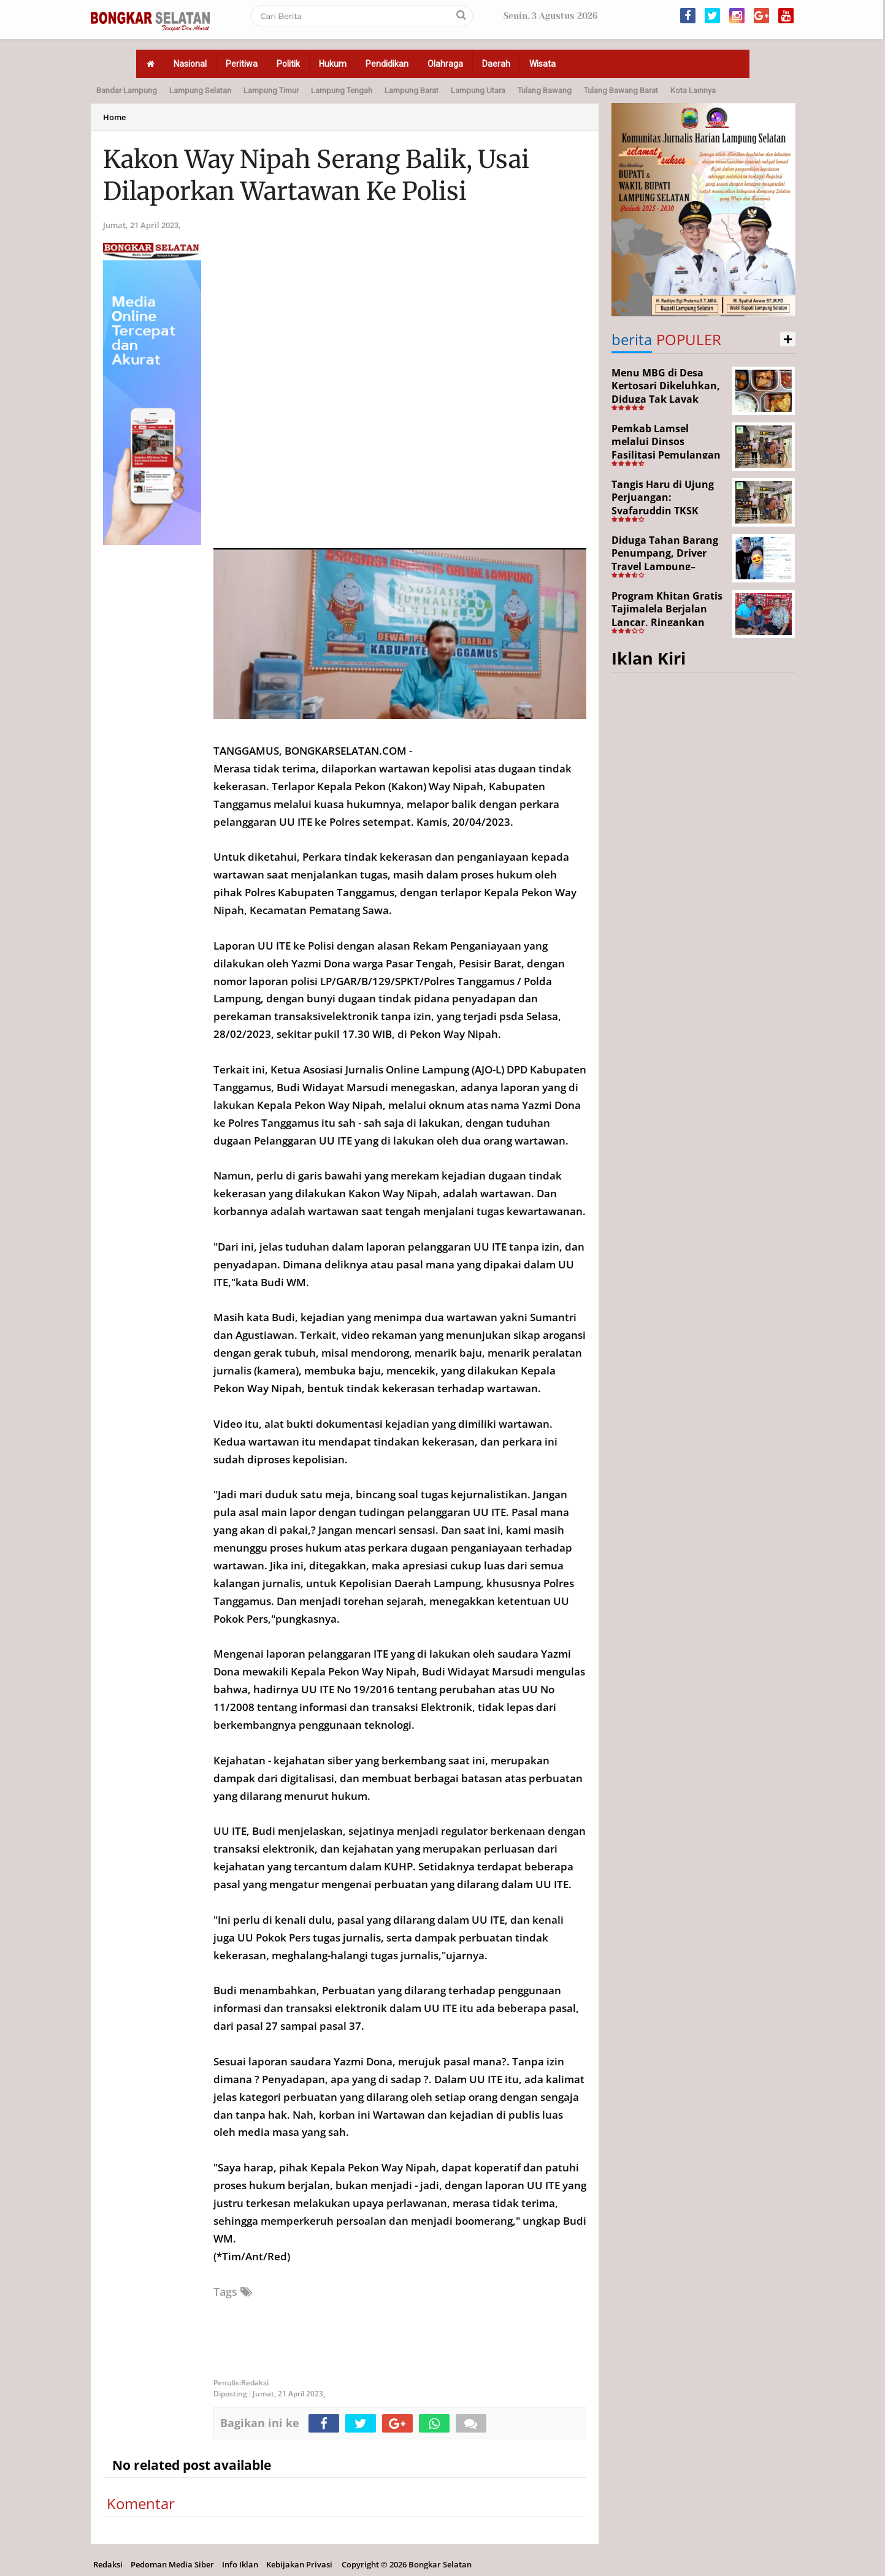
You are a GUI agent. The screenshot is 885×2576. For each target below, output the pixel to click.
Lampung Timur (271, 90)
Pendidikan (387, 64)
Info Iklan (240, 2564)
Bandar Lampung (126, 90)
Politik (288, 64)
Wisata (542, 64)
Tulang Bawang (545, 90)
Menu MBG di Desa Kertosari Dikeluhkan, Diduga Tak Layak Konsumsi (665, 392)
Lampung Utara (478, 90)
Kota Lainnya (693, 90)
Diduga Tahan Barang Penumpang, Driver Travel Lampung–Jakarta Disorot (664, 560)
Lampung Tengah (341, 90)
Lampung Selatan (200, 90)
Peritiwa (242, 64)
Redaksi (108, 2564)
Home (114, 117)
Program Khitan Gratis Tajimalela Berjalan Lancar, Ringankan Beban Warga (666, 615)
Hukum (333, 64)
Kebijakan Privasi (299, 2564)
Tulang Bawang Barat (621, 90)
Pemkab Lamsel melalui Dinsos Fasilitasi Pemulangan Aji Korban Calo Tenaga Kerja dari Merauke (668, 455)
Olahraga (445, 64)
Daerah (496, 64)
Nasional (190, 64)
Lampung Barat (412, 90)
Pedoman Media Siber (172, 2564)
